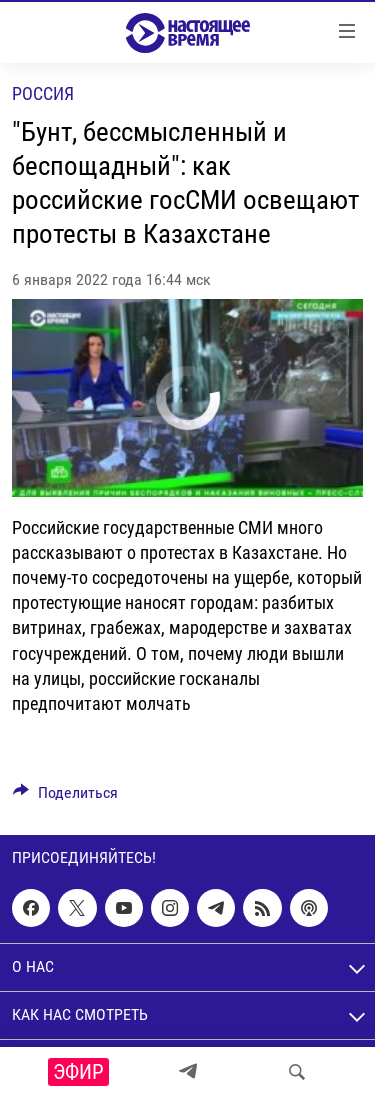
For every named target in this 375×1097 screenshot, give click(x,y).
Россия (43, 93)
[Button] (65, 797)
